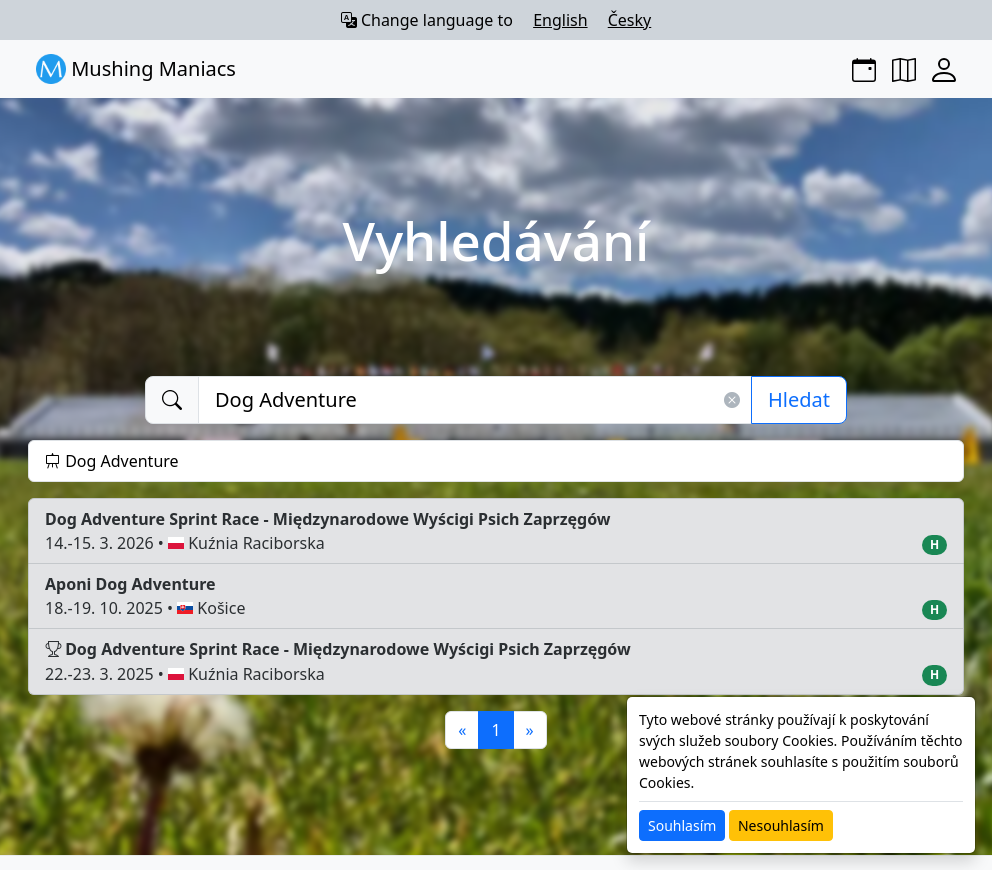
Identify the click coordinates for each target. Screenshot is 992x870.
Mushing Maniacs (136, 69)
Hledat (799, 399)
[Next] (530, 730)
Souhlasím (682, 825)
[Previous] (462, 730)
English (560, 20)
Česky (630, 20)
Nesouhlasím (781, 825)
